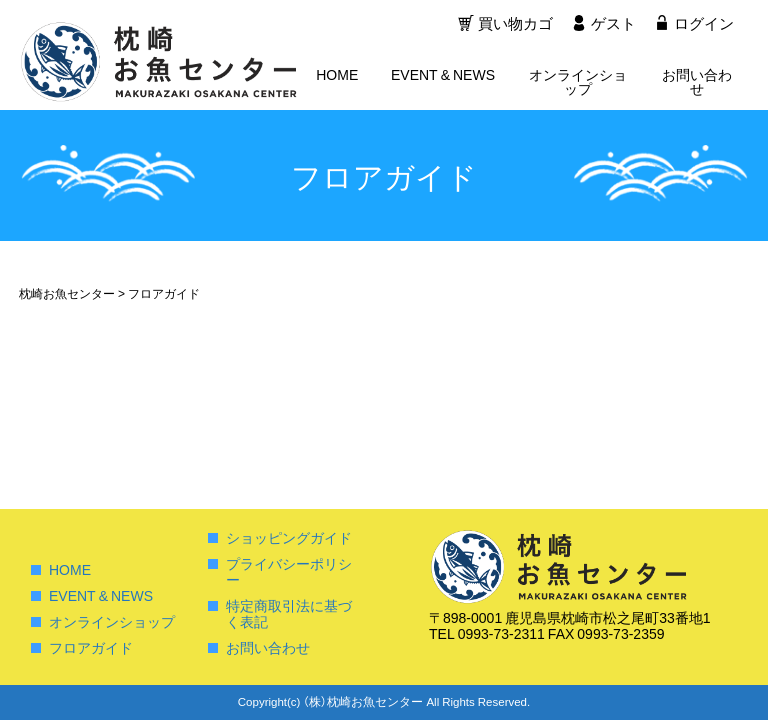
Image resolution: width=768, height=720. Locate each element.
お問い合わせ (697, 83)
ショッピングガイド (289, 537)
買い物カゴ (513, 25)
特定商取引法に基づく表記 (289, 613)
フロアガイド (91, 647)
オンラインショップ (578, 83)
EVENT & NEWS (443, 76)
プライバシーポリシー (289, 571)
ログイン (704, 25)
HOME (337, 76)
